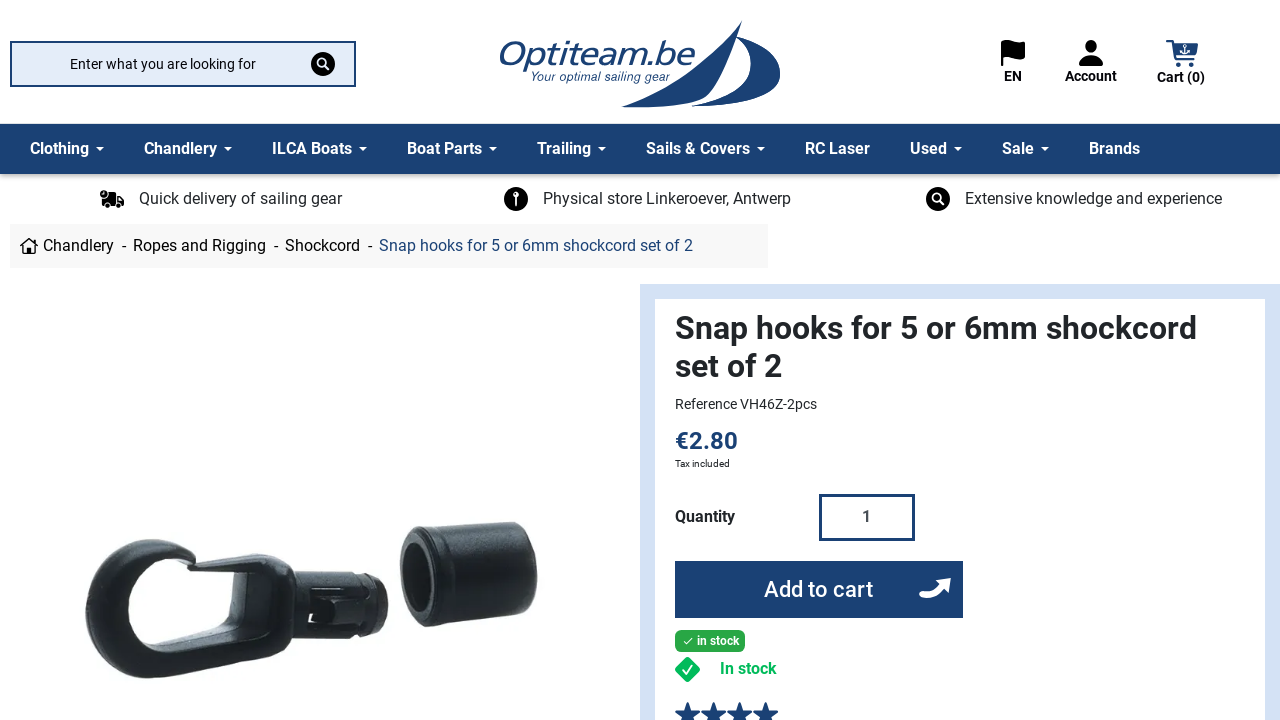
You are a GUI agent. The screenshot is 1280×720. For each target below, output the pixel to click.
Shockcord (322, 245)
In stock (748, 668)
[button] (1182, 64)
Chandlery (78, 245)
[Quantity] (867, 517)
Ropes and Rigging (199, 245)
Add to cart (818, 589)
